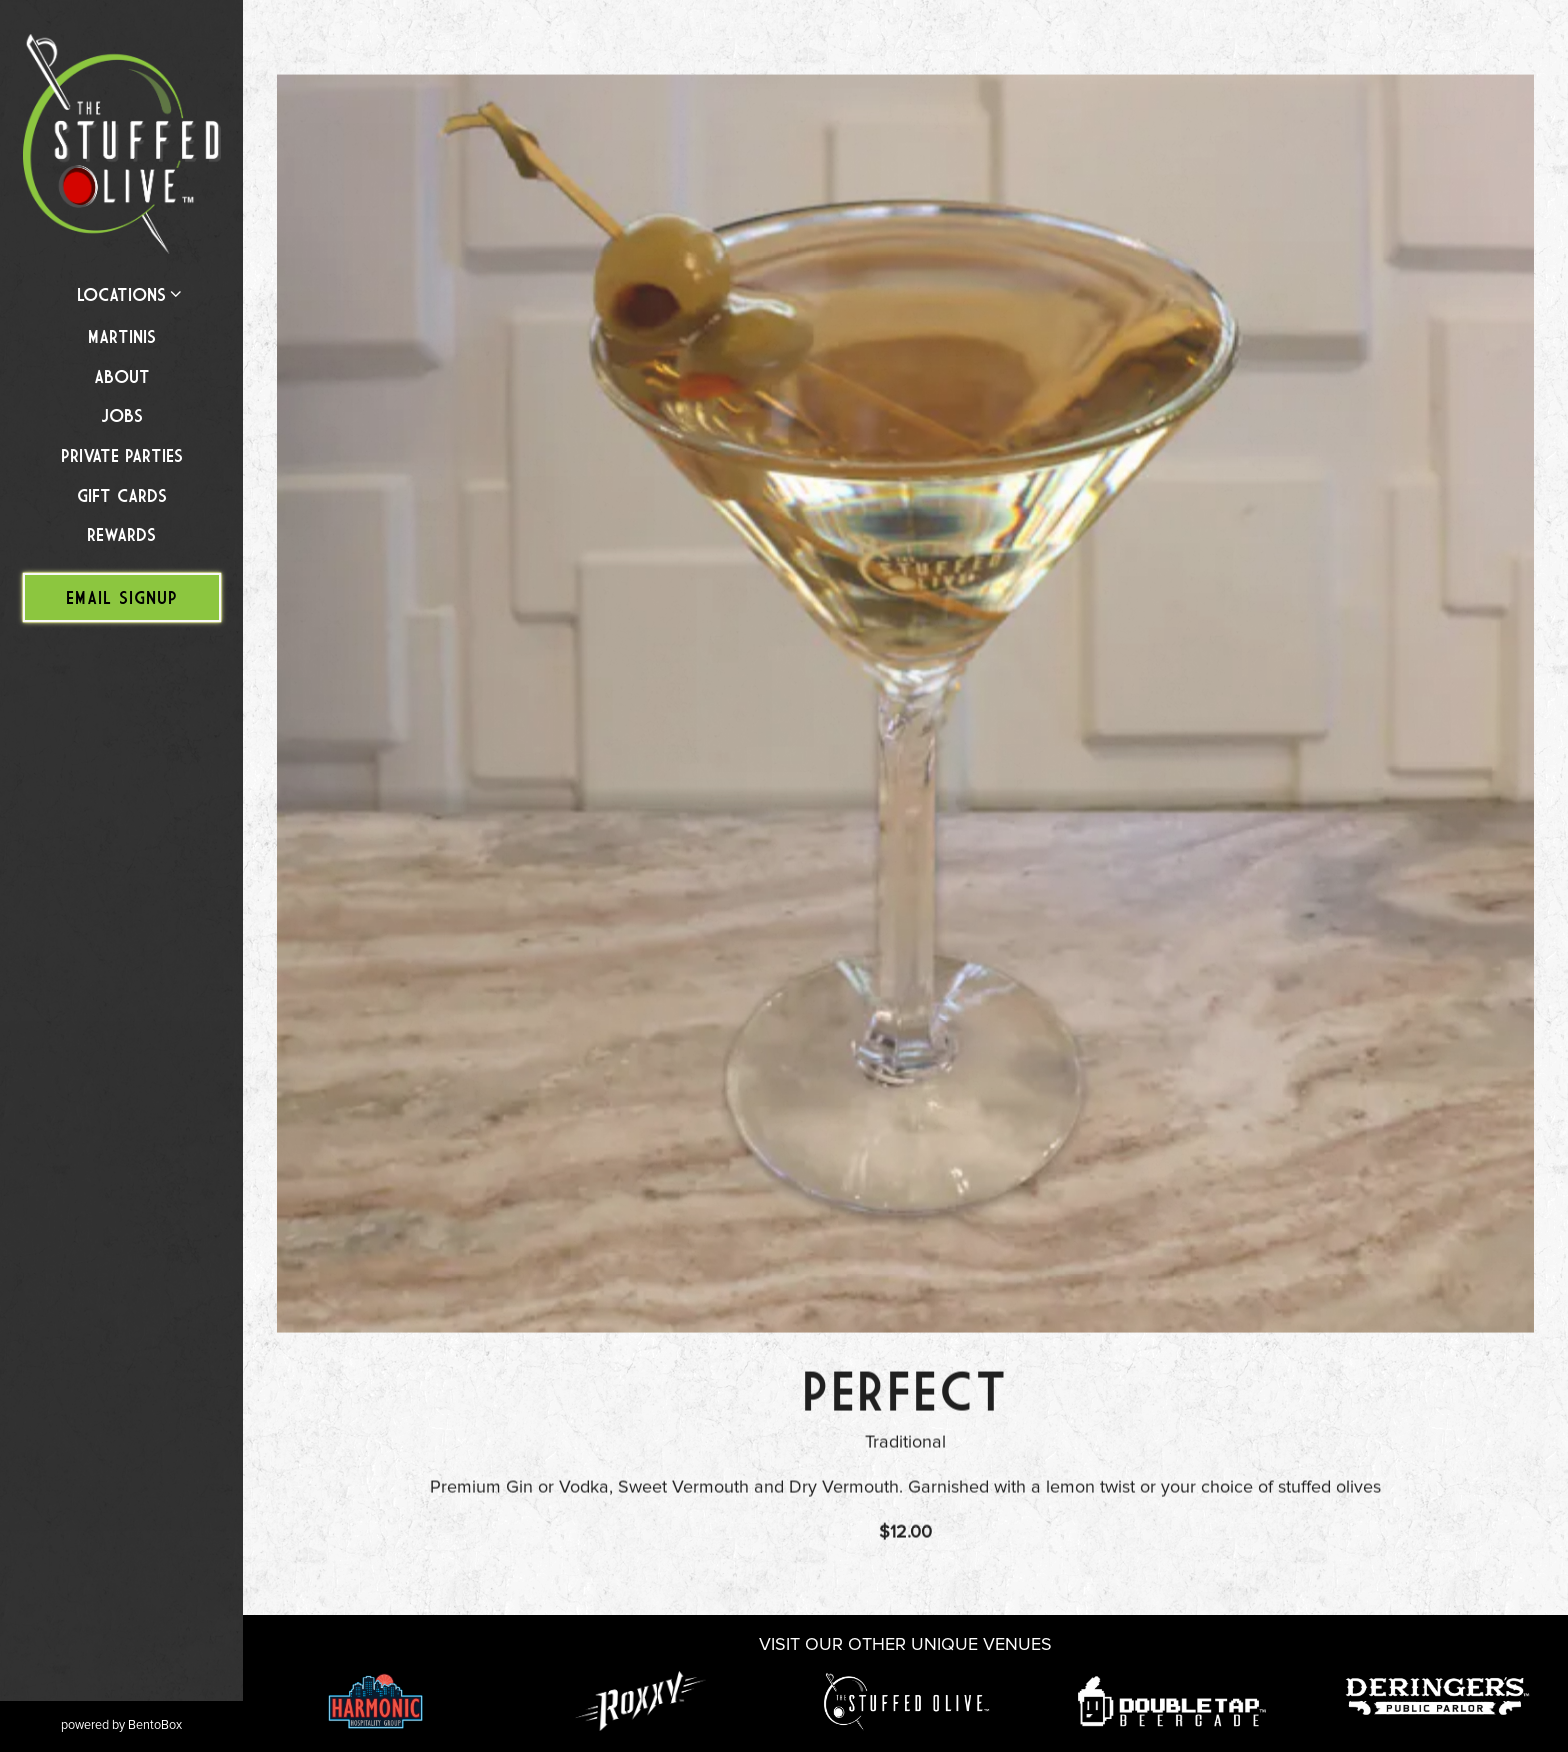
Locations (121, 294)
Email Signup (122, 597)
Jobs (122, 415)
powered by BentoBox (152, 1724)
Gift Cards (122, 495)
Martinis (122, 336)
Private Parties (122, 455)
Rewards (126, 533)
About (122, 376)
